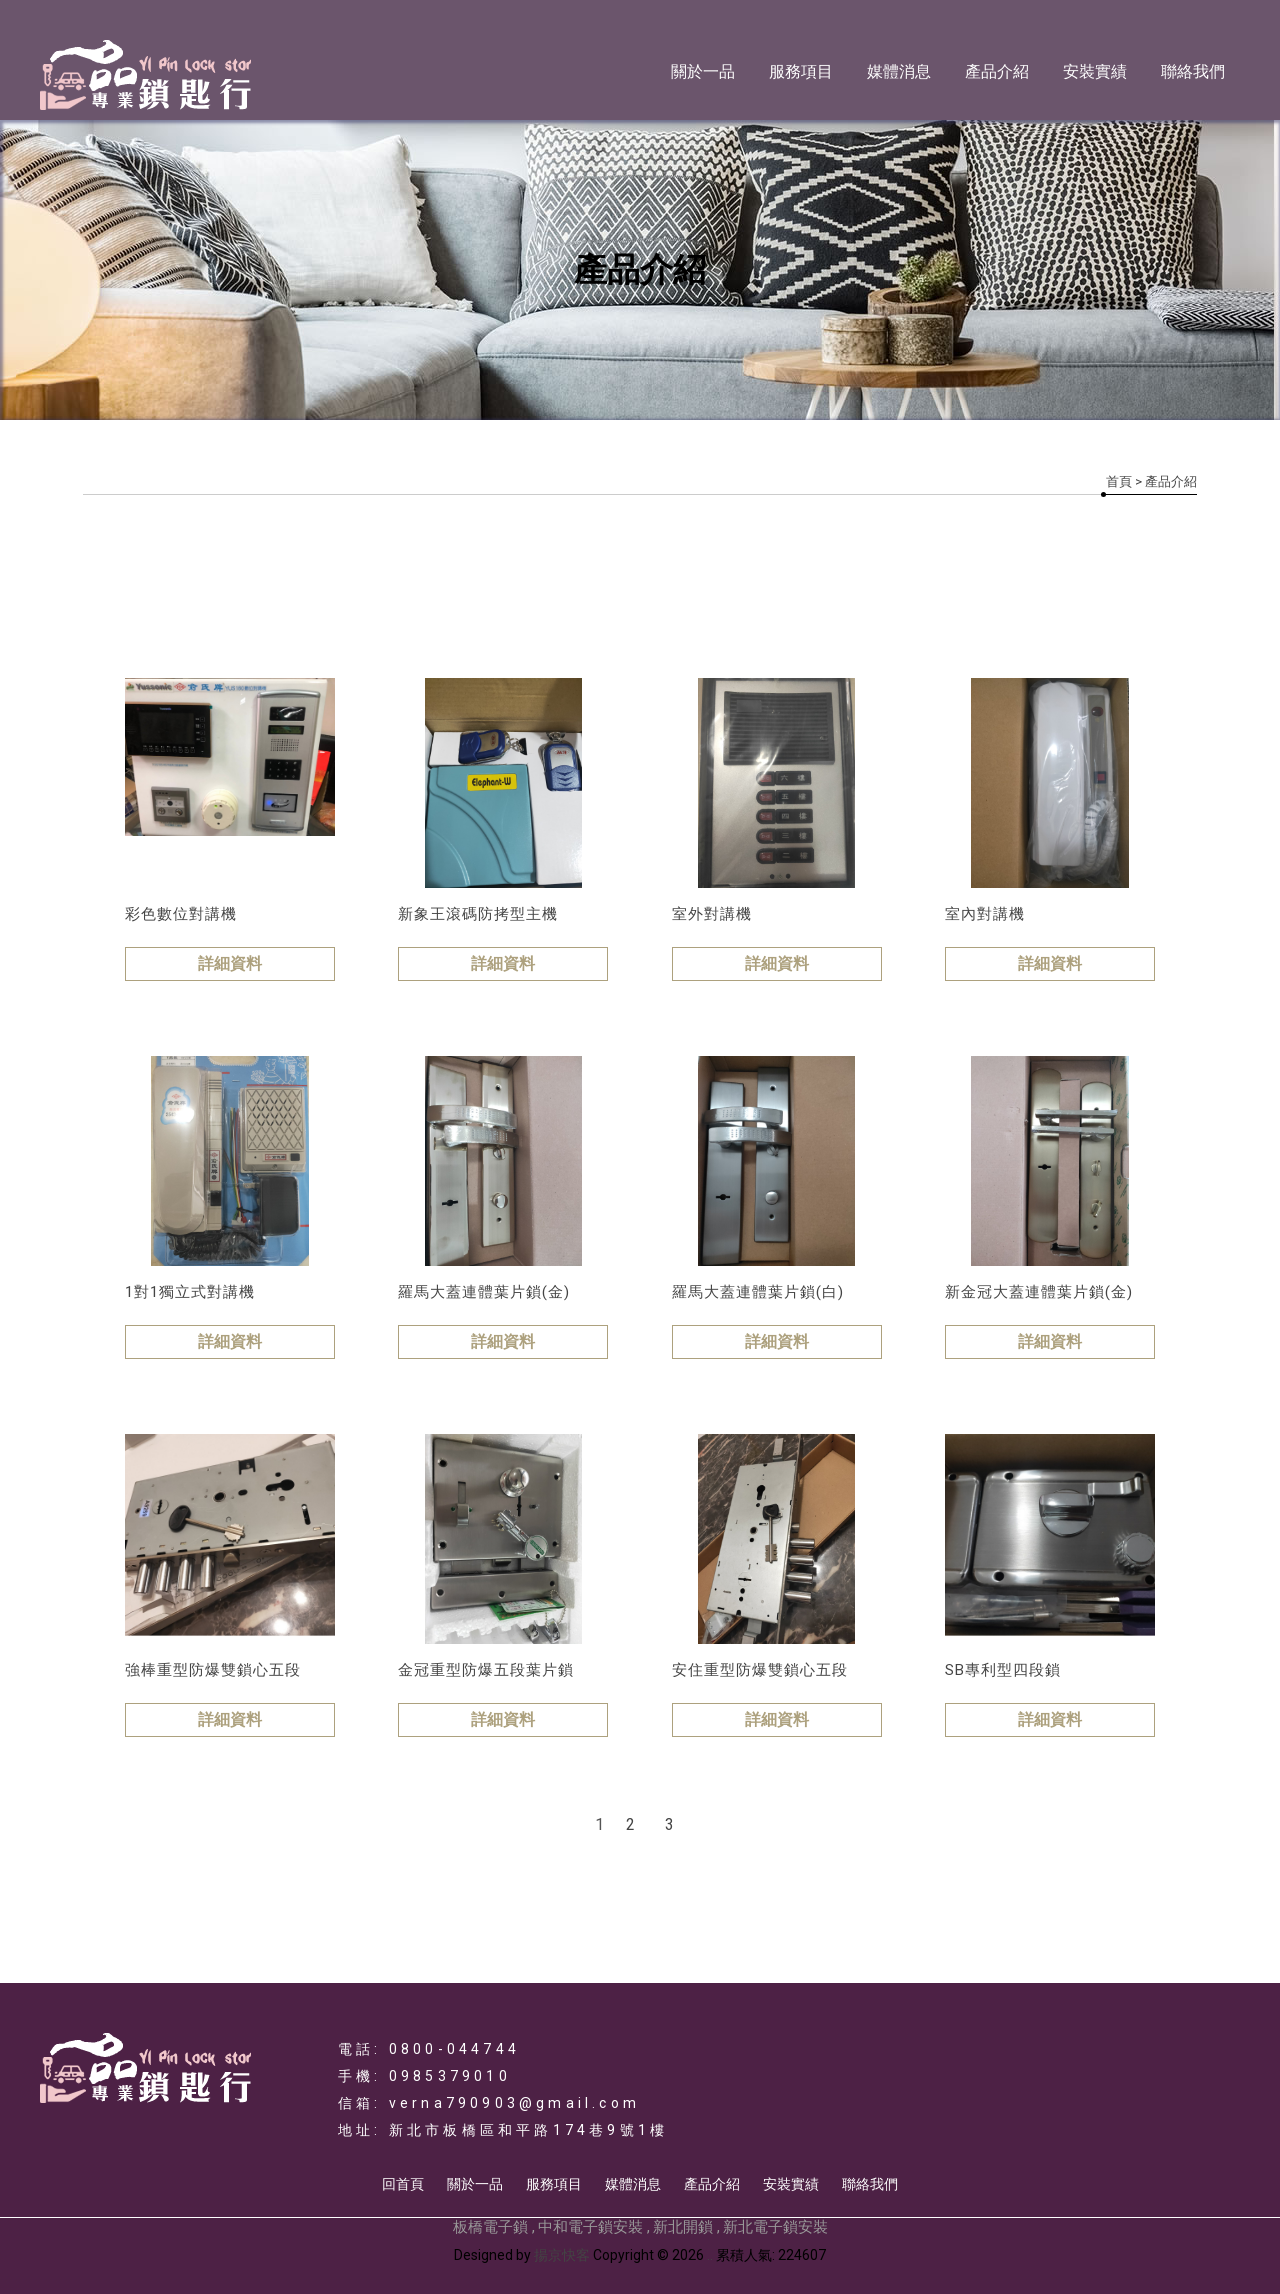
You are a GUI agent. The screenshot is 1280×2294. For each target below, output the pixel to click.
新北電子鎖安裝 (775, 2227)
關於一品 (703, 71)
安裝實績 (1095, 71)
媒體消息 (899, 71)
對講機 (449, 590)
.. (710, 2255)
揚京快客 (562, 2255)
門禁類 (247, 590)
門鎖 (348, 590)
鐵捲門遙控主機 (590, 590)
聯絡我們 (1193, 71)
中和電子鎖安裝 (590, 2227)
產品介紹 (997, 71)
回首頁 (403, 2184)
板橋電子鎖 (490, 2227)
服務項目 (801, 71)
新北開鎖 (683, 2227)
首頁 (1119, 481)
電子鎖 (138, 590)
